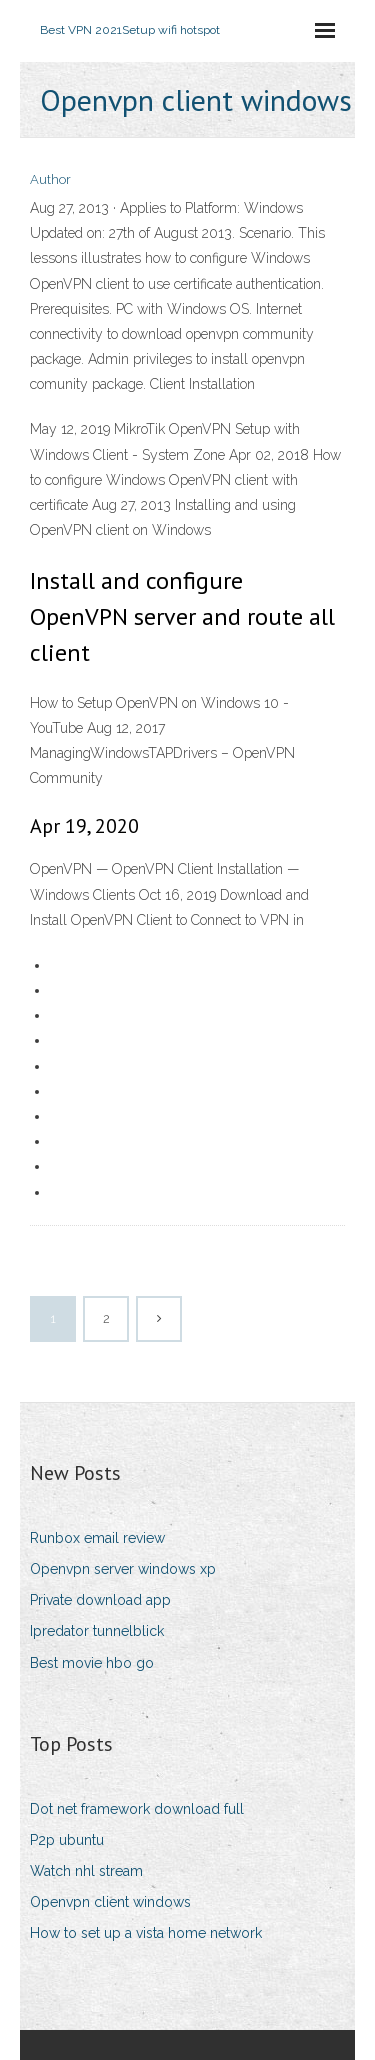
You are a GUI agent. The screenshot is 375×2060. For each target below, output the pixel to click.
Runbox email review (97, 1538)
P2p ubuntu (67, 1840)
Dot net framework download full (137, 1809)
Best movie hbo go (92, 1663)
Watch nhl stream (86, 1871)
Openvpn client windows (110, 1902)
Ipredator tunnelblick (97, 1631)
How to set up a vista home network (146, 1933)
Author (50, 179)
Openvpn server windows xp (123, 1569)
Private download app (100, 1600)
